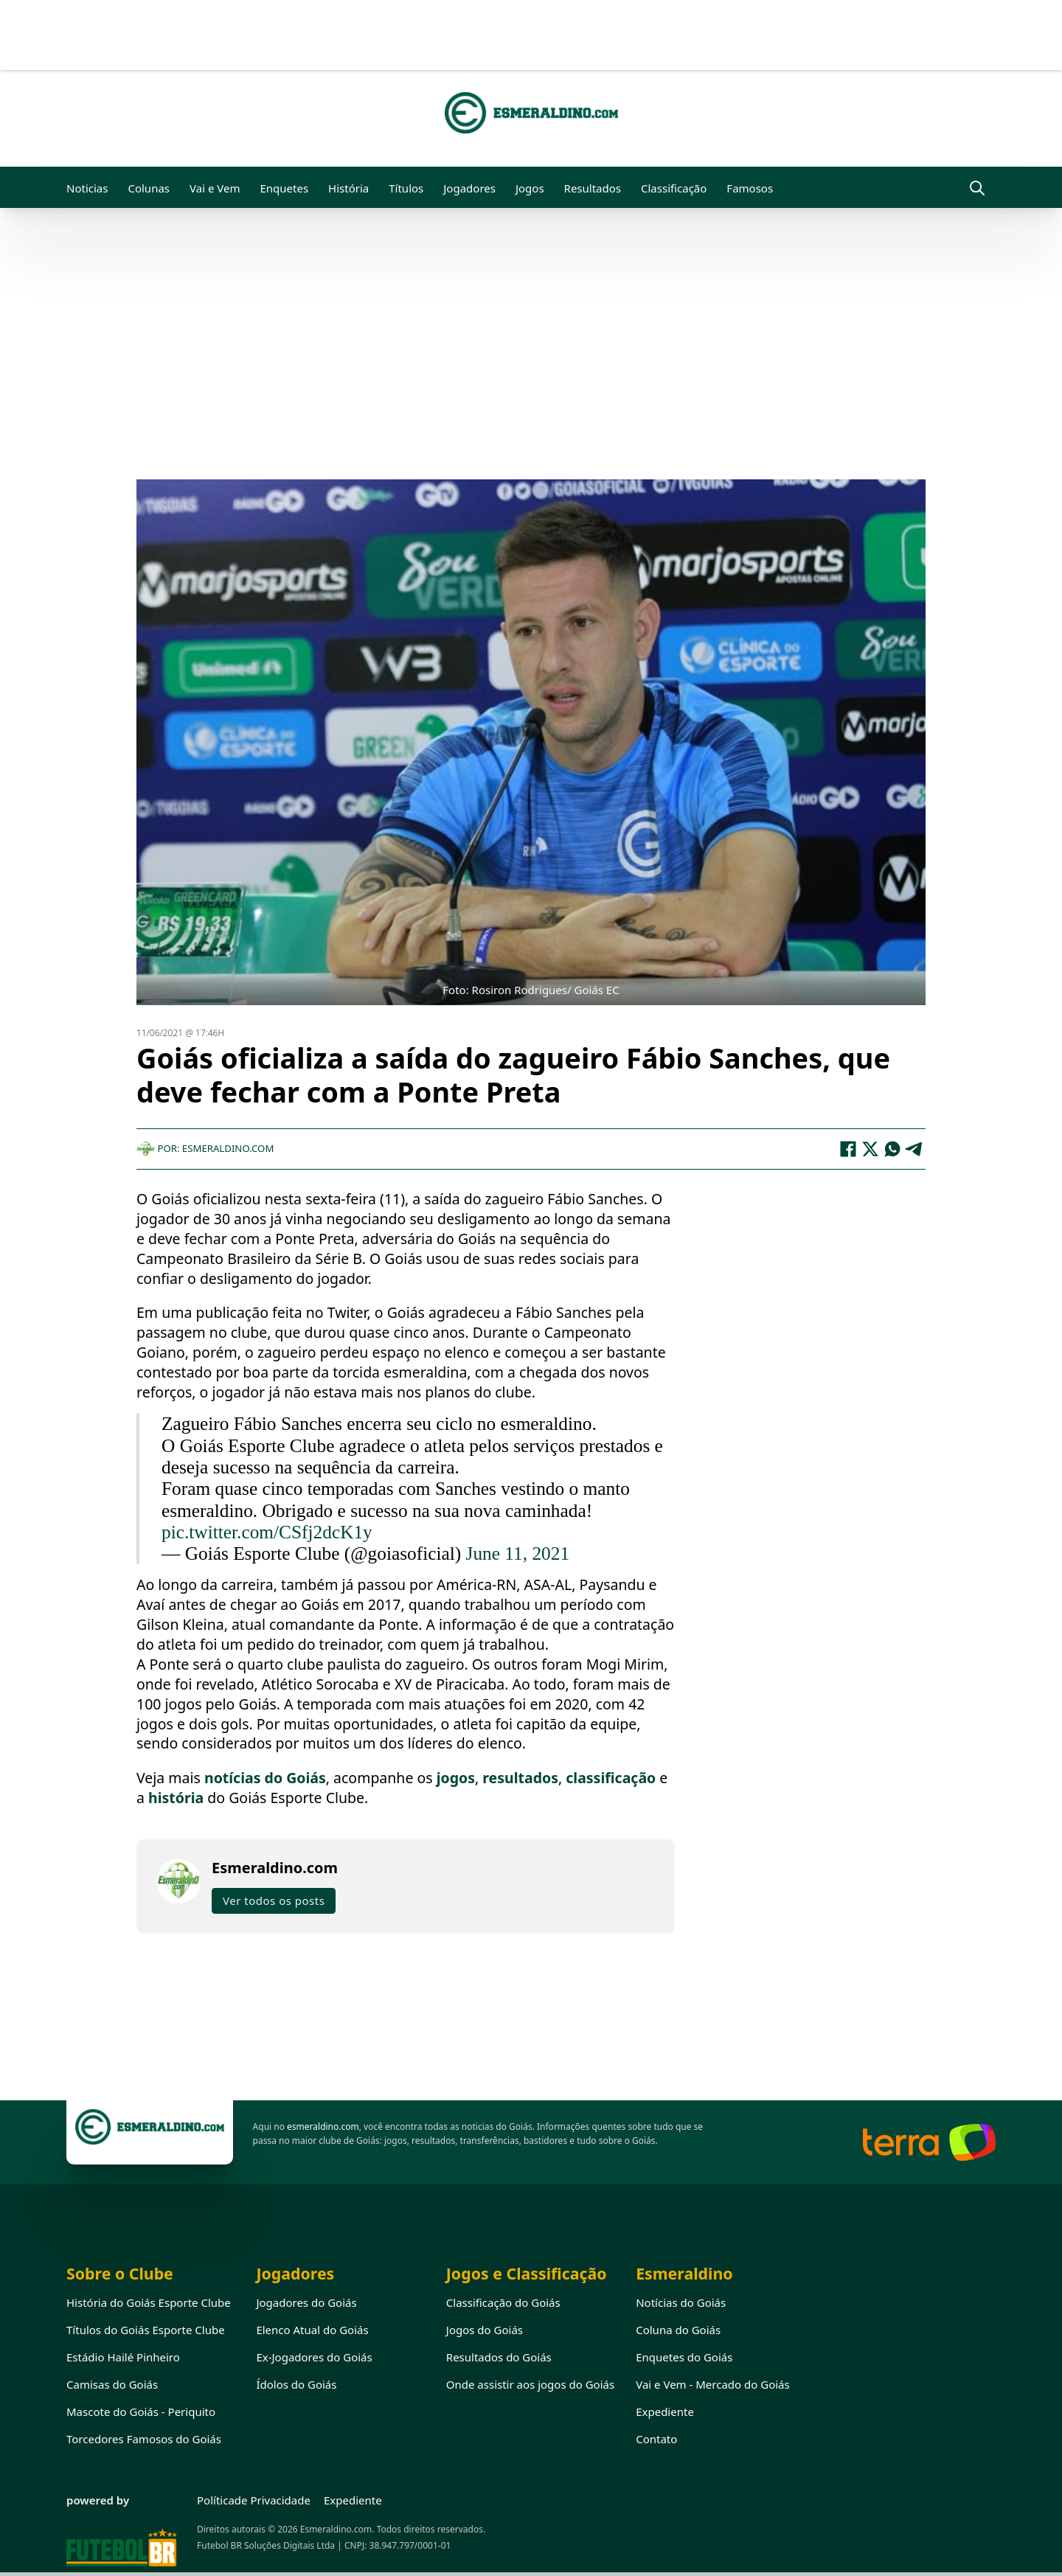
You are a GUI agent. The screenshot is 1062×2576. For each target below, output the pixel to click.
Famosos (749, 188)
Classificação (674, 188)
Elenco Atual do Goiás (312, 2329)
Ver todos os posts (273, 1900)
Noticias (87, 188)
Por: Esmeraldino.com (205, 1148)
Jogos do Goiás (484, 2329)
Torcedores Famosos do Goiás (143, 2438)
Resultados (592, 188)
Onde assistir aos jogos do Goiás (530, 2384)
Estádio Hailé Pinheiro (123, 2357)
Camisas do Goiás (112, 2384)
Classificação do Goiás (503, 2302)
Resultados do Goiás (499, 2357)
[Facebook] (848, 1149)
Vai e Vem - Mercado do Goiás (713, 2384)
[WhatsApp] (892, 1149)
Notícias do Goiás (681, 2302)
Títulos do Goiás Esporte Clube (145, 2329)
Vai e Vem (215, 188)
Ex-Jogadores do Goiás (314, 2357)
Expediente (665, 2411)
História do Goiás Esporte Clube (148, 2302)
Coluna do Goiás (678, 2329)
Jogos (530, 188)
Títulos (406, 188)
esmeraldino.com (323, 2126)
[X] (870, 1149)
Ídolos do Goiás (296, 2384)
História (348, 188)
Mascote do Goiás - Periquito (140, 2411)
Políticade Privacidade (253, 2500)
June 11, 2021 (518, 1553)
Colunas (149, 188)
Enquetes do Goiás (684, 2357)
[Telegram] (914, 1149)
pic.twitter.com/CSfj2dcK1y (267, 1531)
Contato (656, 2438)
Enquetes (284, 188)
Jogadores (469, 188)
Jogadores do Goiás (306, 2302)
